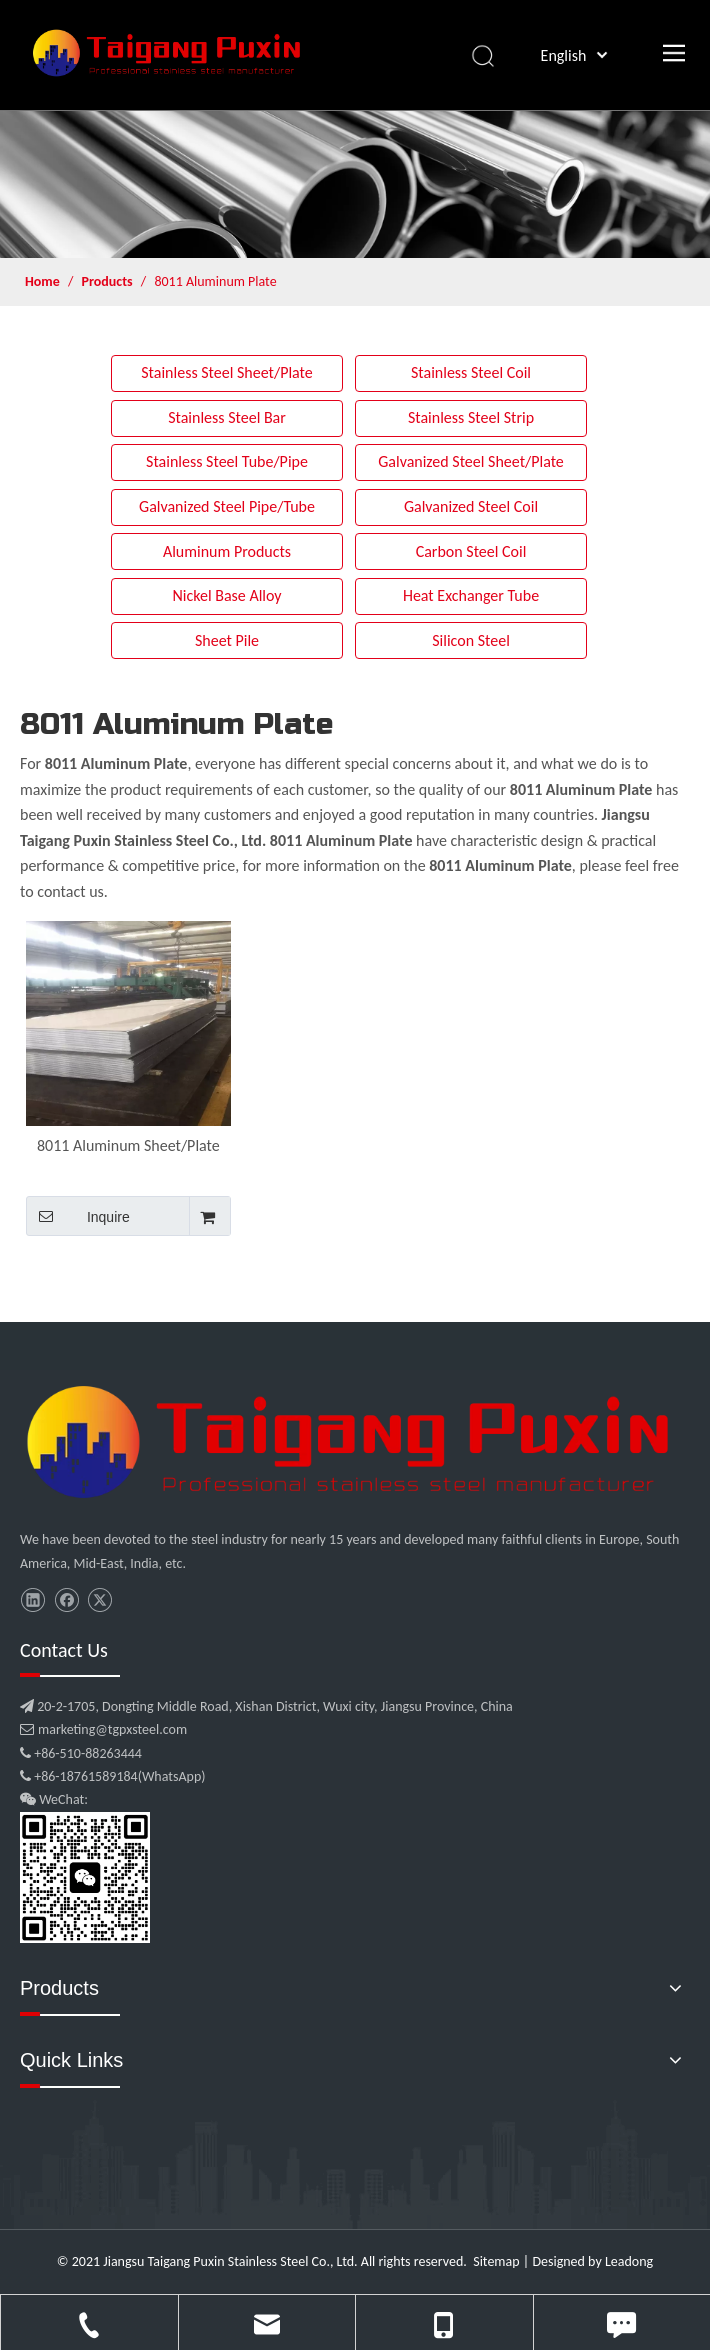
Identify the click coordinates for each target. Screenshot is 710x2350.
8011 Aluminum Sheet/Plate (128, 1145)
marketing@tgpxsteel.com (103, 1729)
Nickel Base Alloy (226, 595)
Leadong (629, 2261)
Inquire (78, 1216)
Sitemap (496, 2261)
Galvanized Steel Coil (471, 506)
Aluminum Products (227, 551)
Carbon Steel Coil (471, 551)
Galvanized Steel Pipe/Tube (227, 506)
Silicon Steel (471, 640)
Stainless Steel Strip (471, 417)
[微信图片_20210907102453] (355, 1442)
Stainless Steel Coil (471, 372)
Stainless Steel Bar (227, 417)
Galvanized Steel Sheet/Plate (471, 461)
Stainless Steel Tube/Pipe (227, 461)
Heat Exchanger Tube (471, 595)
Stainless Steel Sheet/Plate (227, 372)
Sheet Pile (227, 640)
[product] (355, 184)
